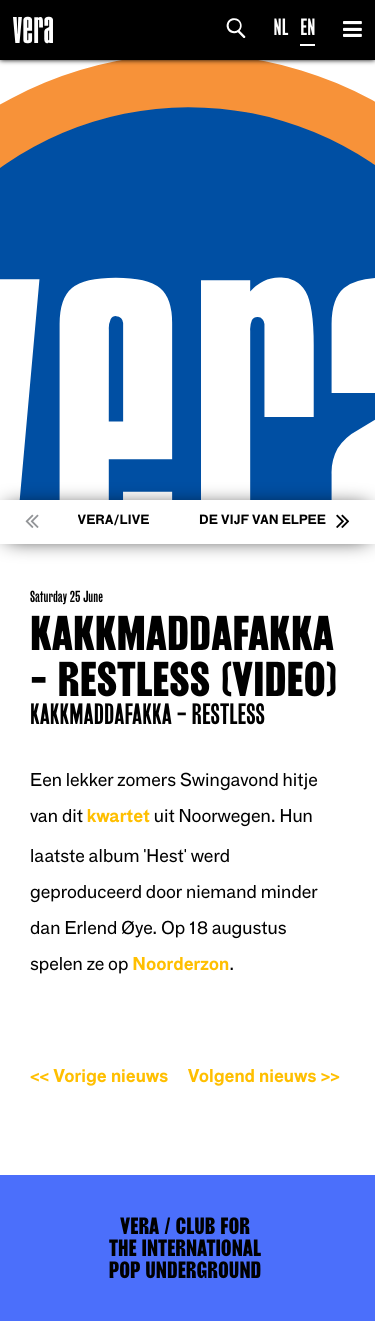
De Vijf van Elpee (262, 520)
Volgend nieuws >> (264, 1076)
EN (307, 27)
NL (281, 27)
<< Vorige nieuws (99, 1076)
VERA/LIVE (114, 520)
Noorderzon (180, 964)
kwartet (118, 816)
